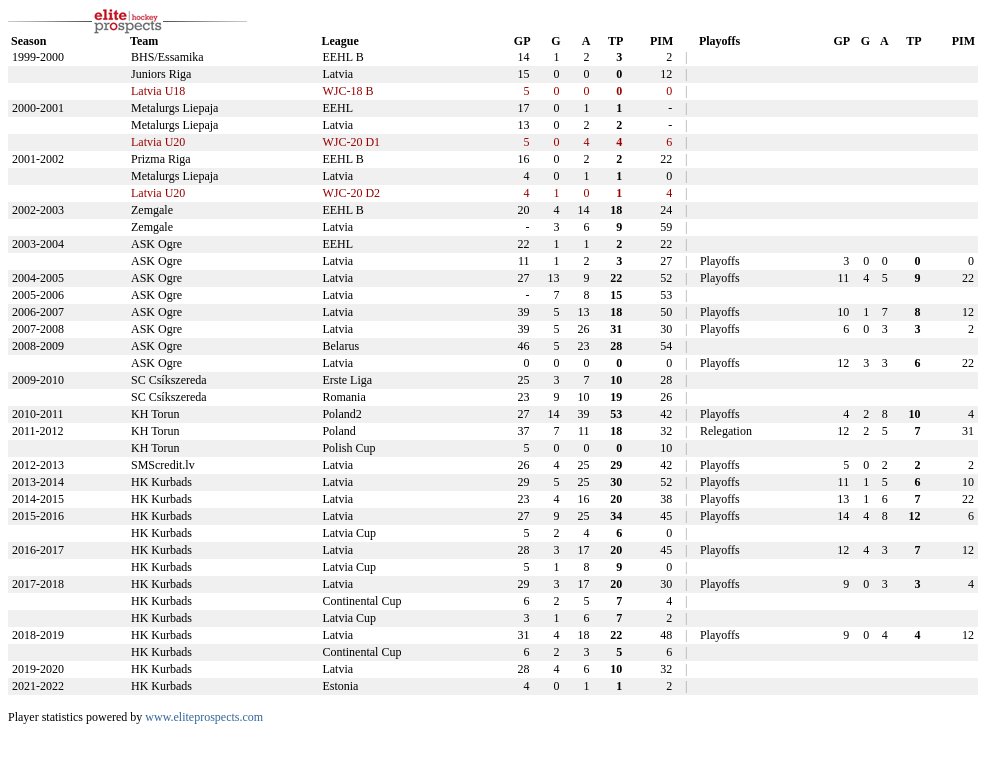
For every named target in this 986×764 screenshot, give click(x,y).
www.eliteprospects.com (204, 717)
